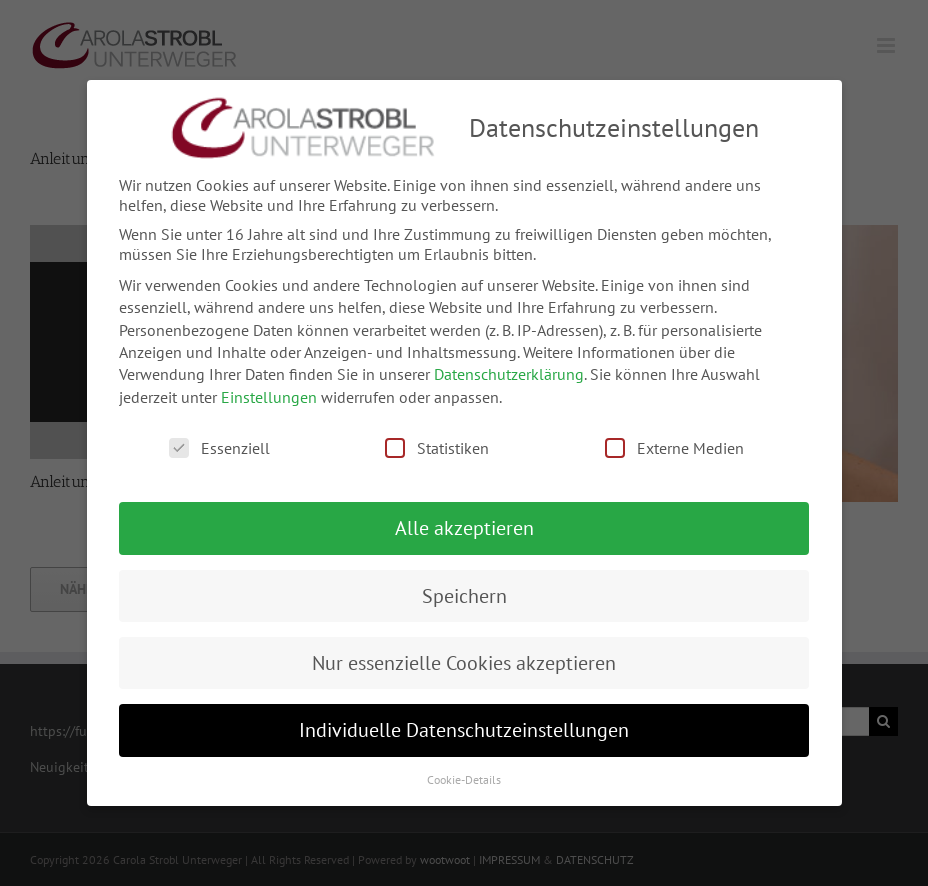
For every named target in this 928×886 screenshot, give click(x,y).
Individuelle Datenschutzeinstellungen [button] (464, 721)
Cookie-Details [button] (464, 769)
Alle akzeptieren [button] (464, 519)
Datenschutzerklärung (509, 365)
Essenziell (219, 439)
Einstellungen (269, 387)
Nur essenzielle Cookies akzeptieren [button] (464, 653)
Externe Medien (674, 439)
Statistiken (437, 439)
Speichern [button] (464, 586)
